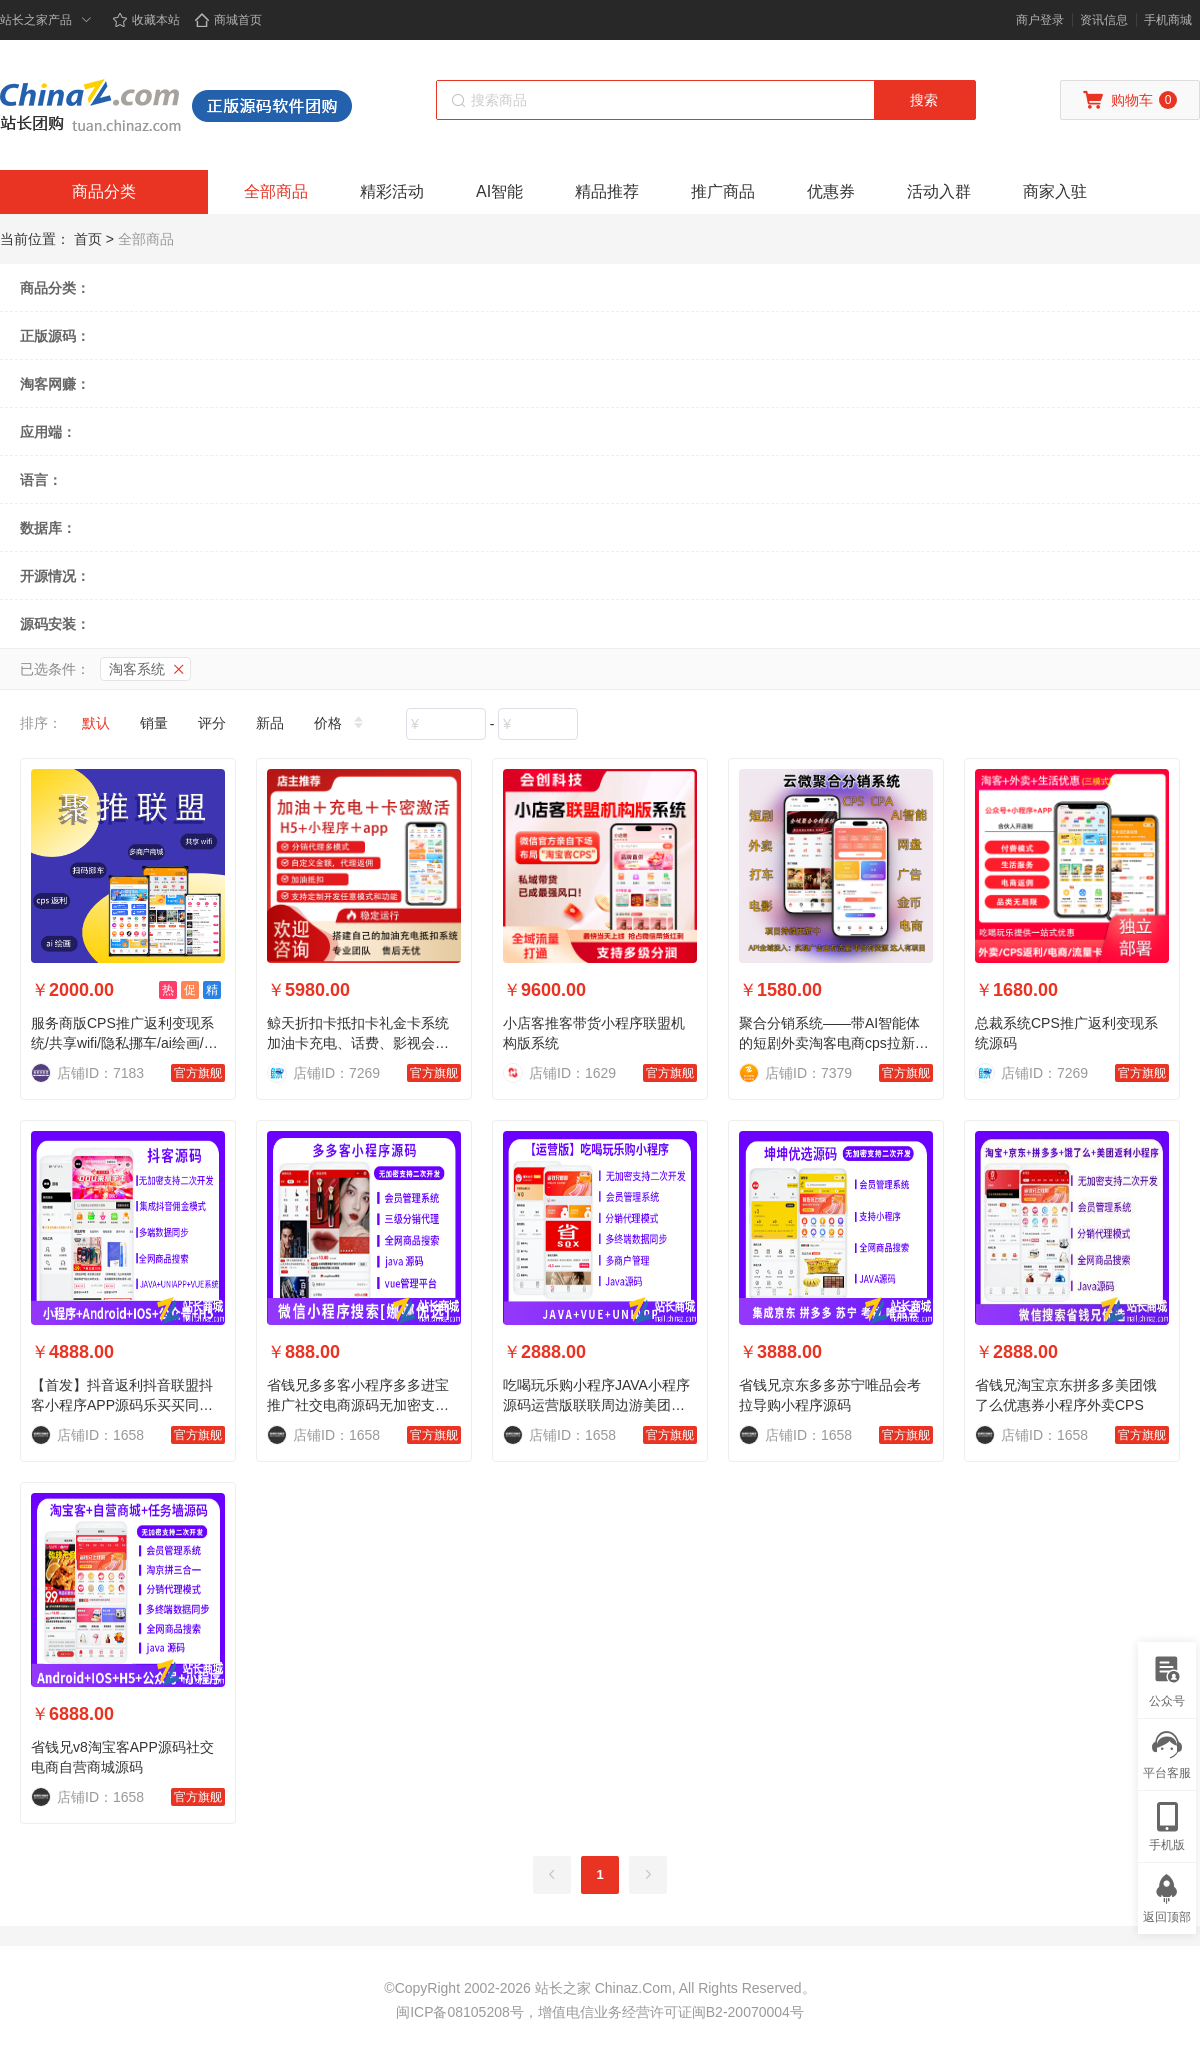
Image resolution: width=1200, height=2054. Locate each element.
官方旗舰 (198, 1073)
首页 (88, 239)
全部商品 (276, 191)
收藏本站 (146, 20)
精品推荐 (607, 191)
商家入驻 (1055, 191)
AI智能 (499, 191)
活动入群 (939, 191)
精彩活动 (392, 191)
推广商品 (723, 191)
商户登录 (1040, 20)
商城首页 (228, 20)
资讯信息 (1104, 20)
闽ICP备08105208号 (460, 2012)
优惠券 (831, 191)
